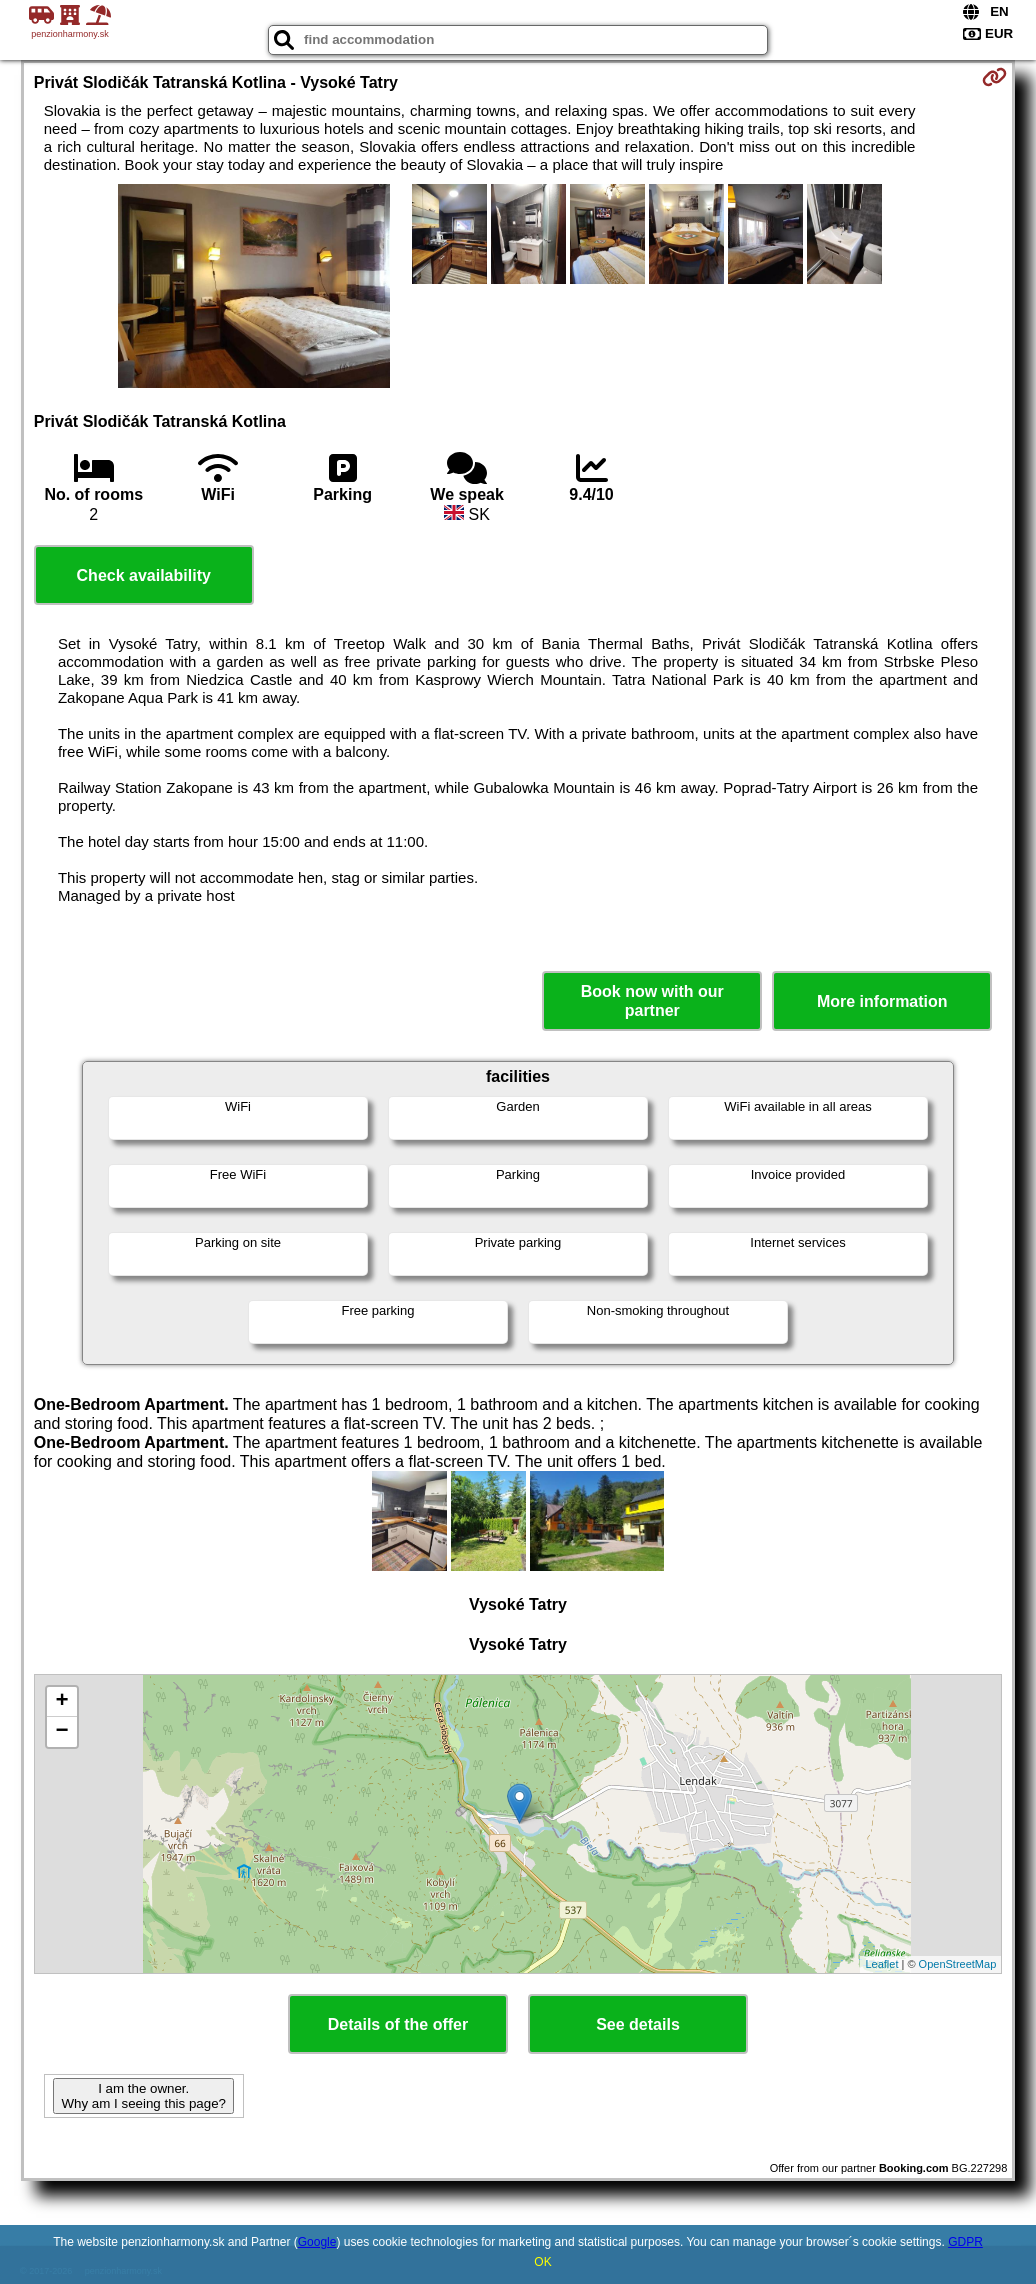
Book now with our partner (652, 1001)
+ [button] (62, 1702)
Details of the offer (398, 2024)
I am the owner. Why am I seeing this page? (143, 2096)
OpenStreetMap (958, 1964)
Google (317, 2242)
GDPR (965, 2242)
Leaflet (881, 1964)
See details (638, 2024)
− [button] (62, 1732)
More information (882, 1001)
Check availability (144, 575)
